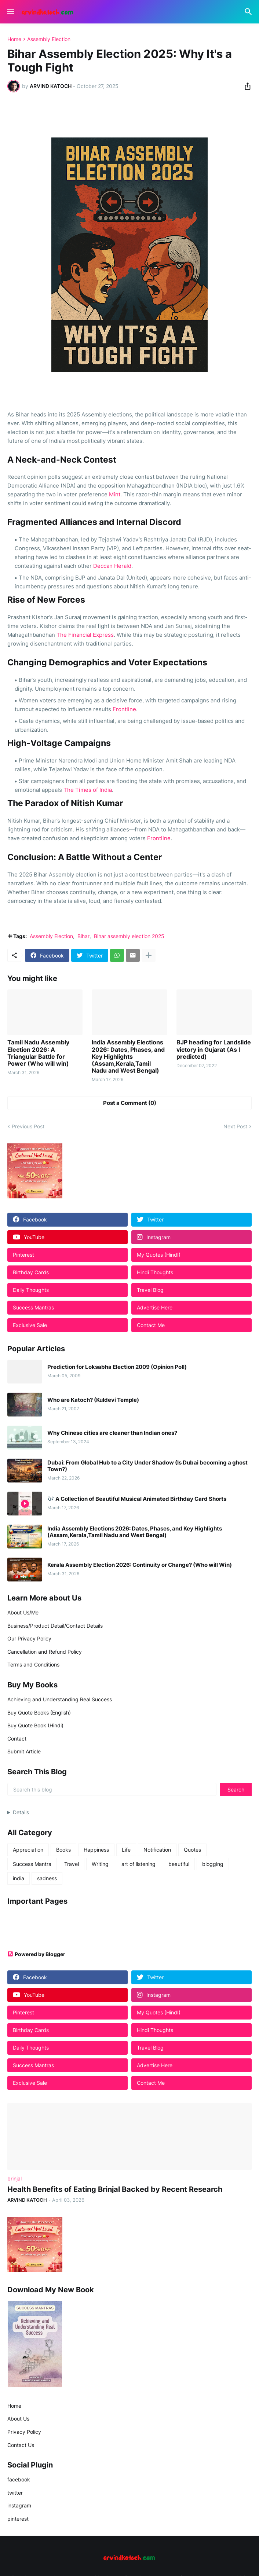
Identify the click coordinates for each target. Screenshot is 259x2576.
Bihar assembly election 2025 (129, 936)
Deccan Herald (112, 565)
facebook (18, 2479)
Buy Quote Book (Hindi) (35, 1725)
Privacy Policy (24, 2432)
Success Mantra (32, 1864)
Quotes (192, 1849)
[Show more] (149, 955)
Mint (114, 494)
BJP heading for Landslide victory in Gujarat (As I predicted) (213, 1049)
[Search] (249, 11)
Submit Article (24, 1751)
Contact (16, 1738)
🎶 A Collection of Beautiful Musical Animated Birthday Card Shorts (136, 1499)
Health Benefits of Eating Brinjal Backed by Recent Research (114, 2189)
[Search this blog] (111, 1789)
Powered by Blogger (36, 1954)
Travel (71, 1864)
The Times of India (87, 789)
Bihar (83, 936)
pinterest (18, 2519)
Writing (100, 1864)
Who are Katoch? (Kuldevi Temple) (93, 1400)
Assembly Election (48, 39)
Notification (157, 1849)
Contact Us (20, 2445)
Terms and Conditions (33, 1664)
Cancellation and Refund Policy (44, 1652)
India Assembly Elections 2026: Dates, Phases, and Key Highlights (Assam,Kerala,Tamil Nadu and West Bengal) (128, 1056)
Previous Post (28, 1126)
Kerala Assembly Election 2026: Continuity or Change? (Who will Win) (139, 1565)
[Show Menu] (10, 11)
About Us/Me (23, 1612)
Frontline (124, 709)
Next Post (235, 1126)
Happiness (96, 1849)
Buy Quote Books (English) (39, 1712)
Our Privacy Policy (29, 1638)
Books (63, 1849)
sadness (47, 1878)
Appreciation (28, 1849)
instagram (19, 2505)
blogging (212, 1864)
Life (126, 1849)
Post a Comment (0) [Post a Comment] (129, 1102)
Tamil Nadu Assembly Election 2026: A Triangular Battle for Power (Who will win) (38, 1053)
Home (14, 39)
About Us (18, 2418)
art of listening (138, 1864)
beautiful (178, 1864)
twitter (15, 2492)
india (18, 1878)
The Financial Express (85, 634)
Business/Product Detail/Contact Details (55, 1626)
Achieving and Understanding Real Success (59, 1699)
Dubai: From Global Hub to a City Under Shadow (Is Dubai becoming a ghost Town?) (147, 1466)
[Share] (245, 86)
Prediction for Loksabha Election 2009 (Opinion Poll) (117, 1367)
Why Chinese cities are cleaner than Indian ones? (112, 1433)
